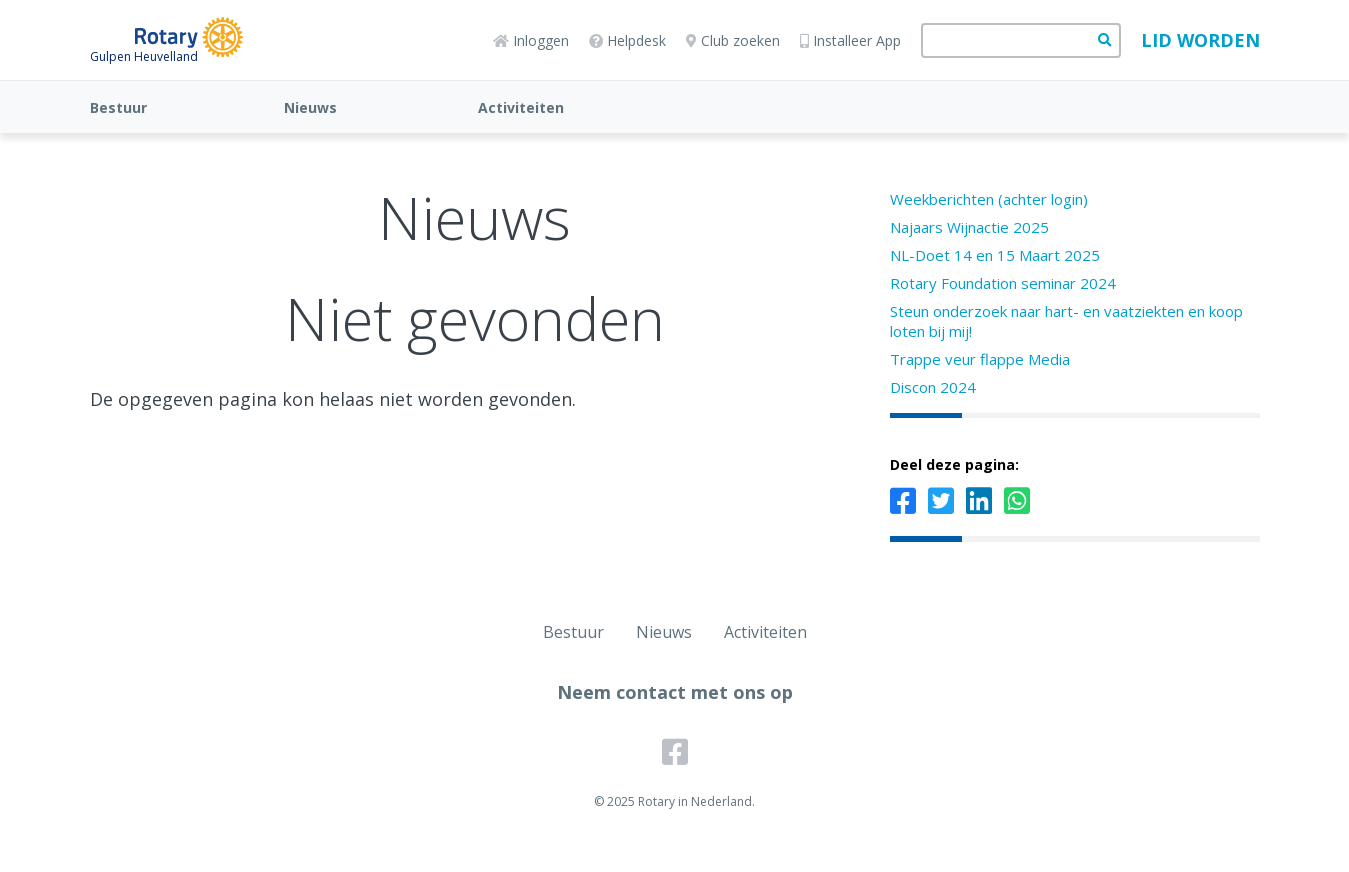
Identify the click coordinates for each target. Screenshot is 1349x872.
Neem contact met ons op (675, 692)
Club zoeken (733, 40)
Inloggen (531, 40)
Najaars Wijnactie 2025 (969, 227)
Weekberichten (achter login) (989, 199)
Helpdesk (627, 40)
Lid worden (1200, 40)
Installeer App (850, 40)
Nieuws (310, 107)
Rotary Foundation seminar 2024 (1003, 283)
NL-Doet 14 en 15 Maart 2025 (995, 255)
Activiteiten (521, 107)
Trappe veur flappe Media (980, 359)
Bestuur (118, 107)
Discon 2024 (933, 387)
